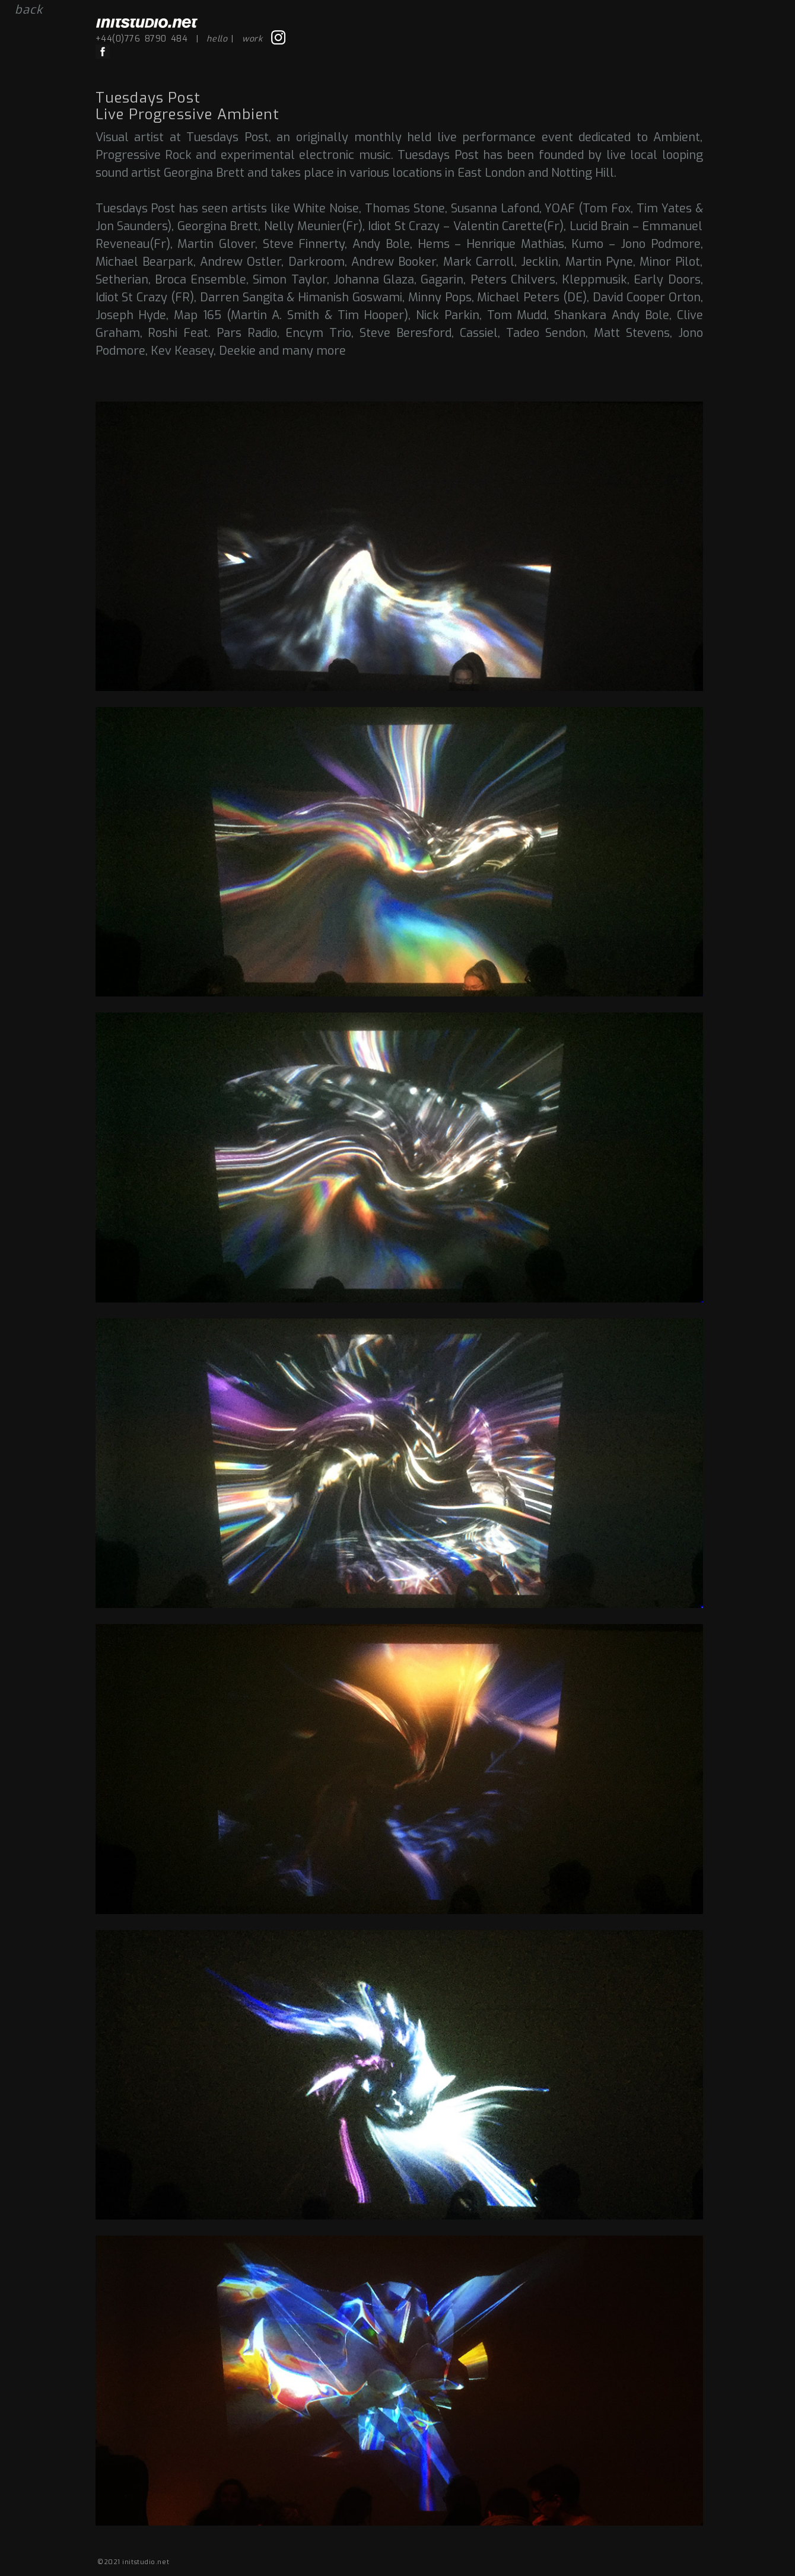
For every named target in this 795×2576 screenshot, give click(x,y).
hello (216, 38)
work (252, 38)
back (29, 10)
